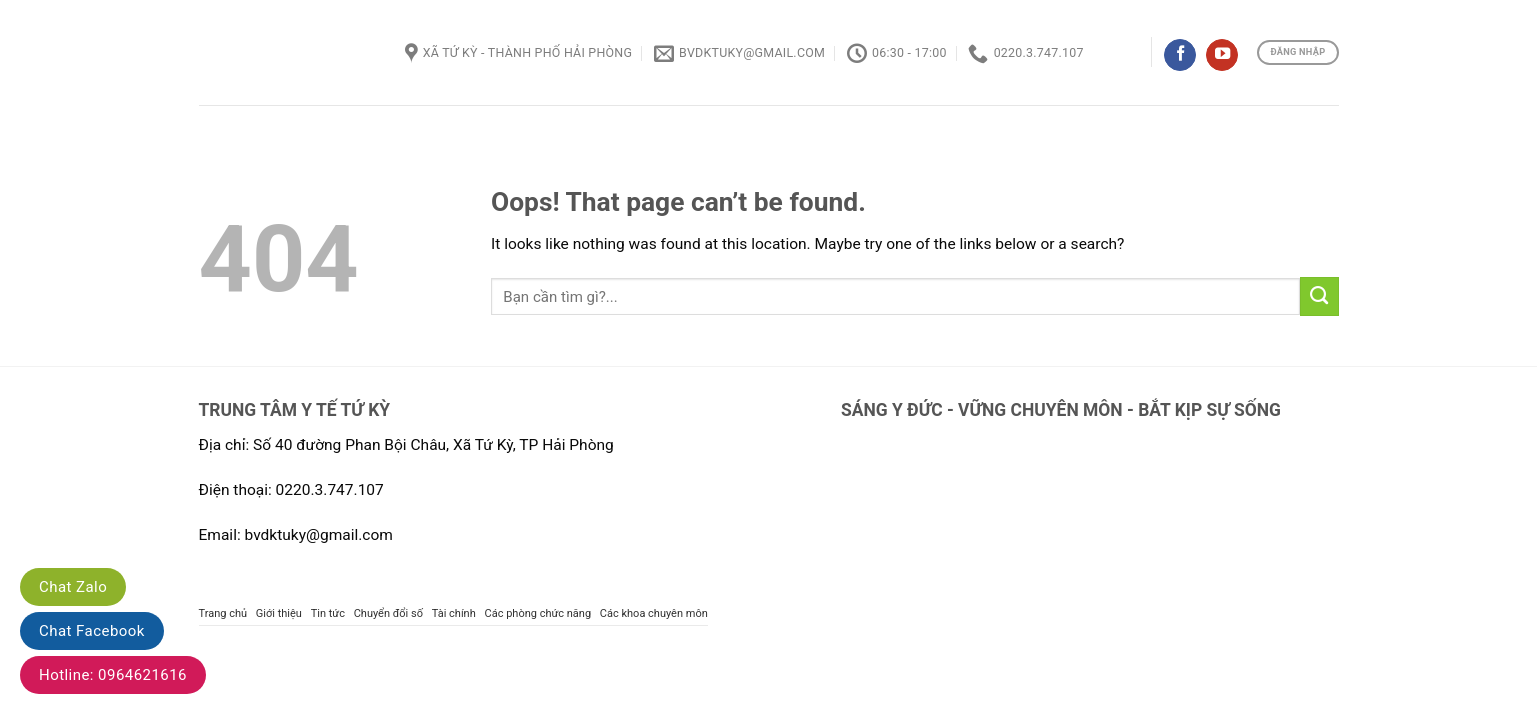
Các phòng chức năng (538, 613)
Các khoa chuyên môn (654, 613)
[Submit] (1319, 296)
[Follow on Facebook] (1180, 55)
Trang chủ (223, 613)
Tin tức (328, 613)
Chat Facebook (92, 631)
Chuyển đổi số (388, 613)
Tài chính (454, 613)
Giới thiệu (279, 613)
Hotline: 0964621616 (113, 675)
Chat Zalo (73, 587)
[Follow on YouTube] (1222, 55)
